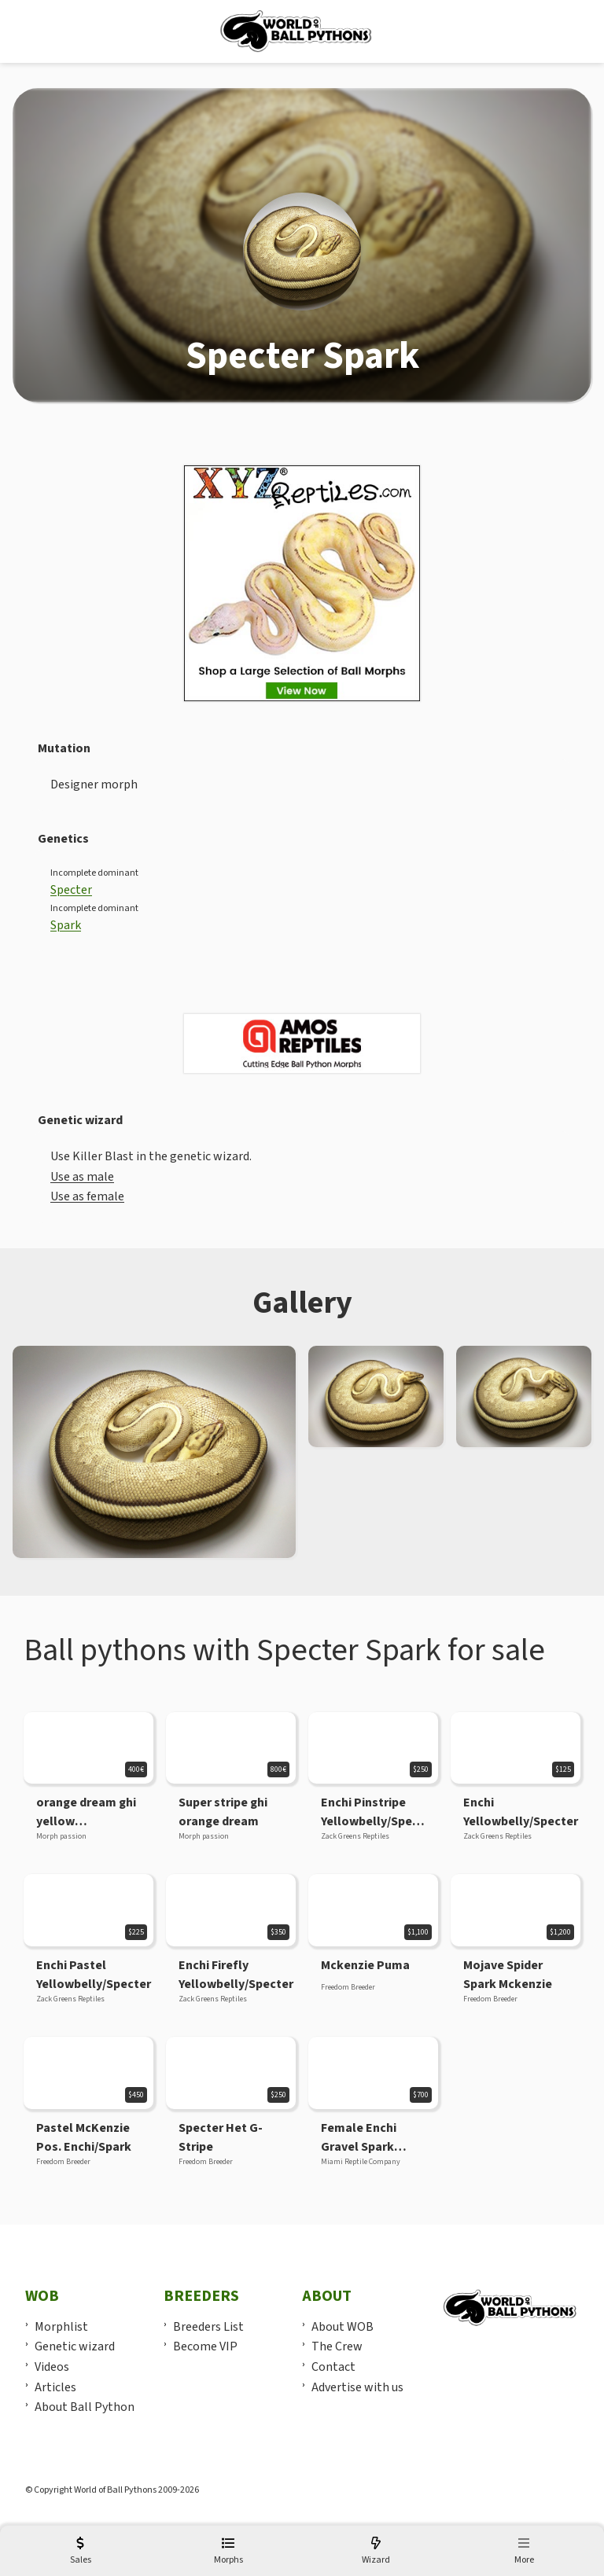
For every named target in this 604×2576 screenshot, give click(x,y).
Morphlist (61, 2326)
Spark (65, 925)
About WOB (342, 2326)
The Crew (337, 2346)
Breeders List (208, 2326)
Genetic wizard (75, 2346)
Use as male (82, 1176)
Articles (55, 2387)
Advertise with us (357, 2387)
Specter (71, 889)
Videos (52, 2367)
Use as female (87, 1196)
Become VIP (205, 2346)
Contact (333, 2367)
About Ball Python (84, 2407)
